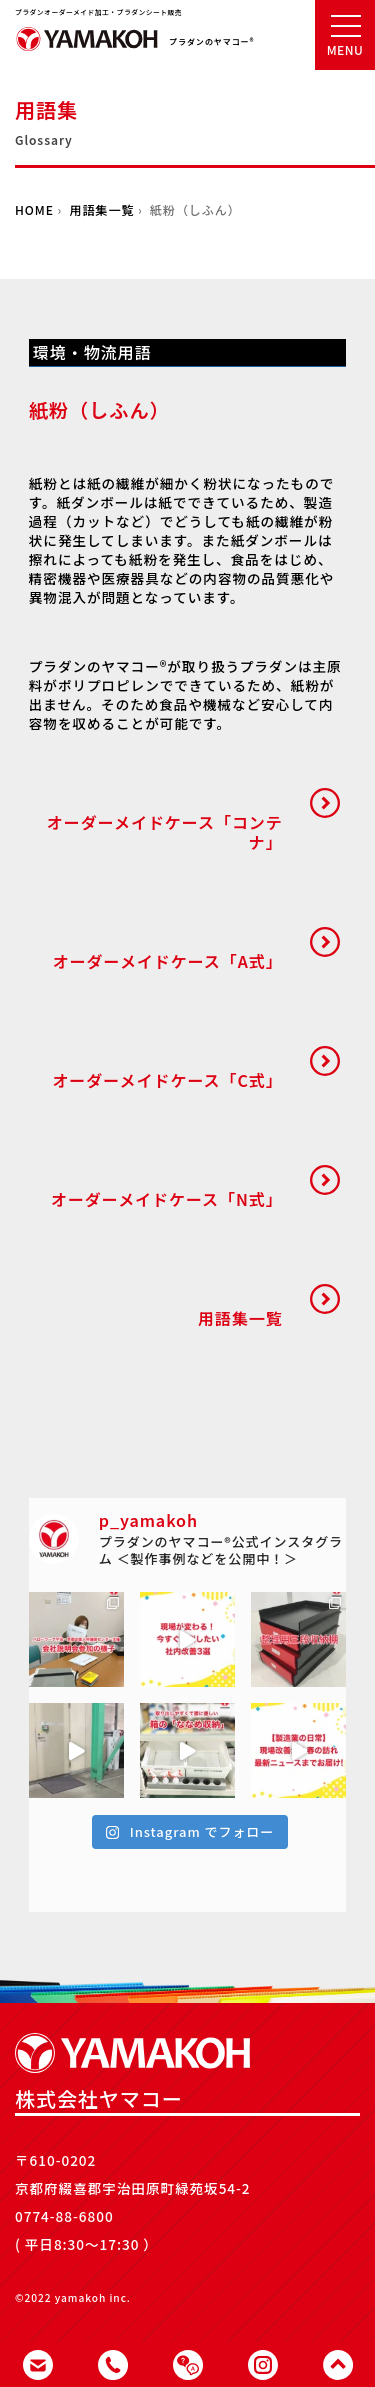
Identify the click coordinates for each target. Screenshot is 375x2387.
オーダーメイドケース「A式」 (168, 961)
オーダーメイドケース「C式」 (167, 1080)
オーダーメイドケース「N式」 (167, 1199)
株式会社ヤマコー (87, 49)
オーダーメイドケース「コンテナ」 (165, 831)
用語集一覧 (102, 209)
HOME (34, 209)
